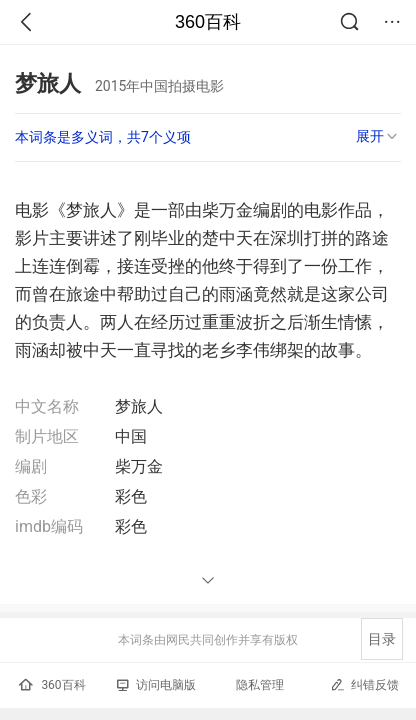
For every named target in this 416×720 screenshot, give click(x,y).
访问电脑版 (156, 685)
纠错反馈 (364, 684)
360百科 (208, 22)
